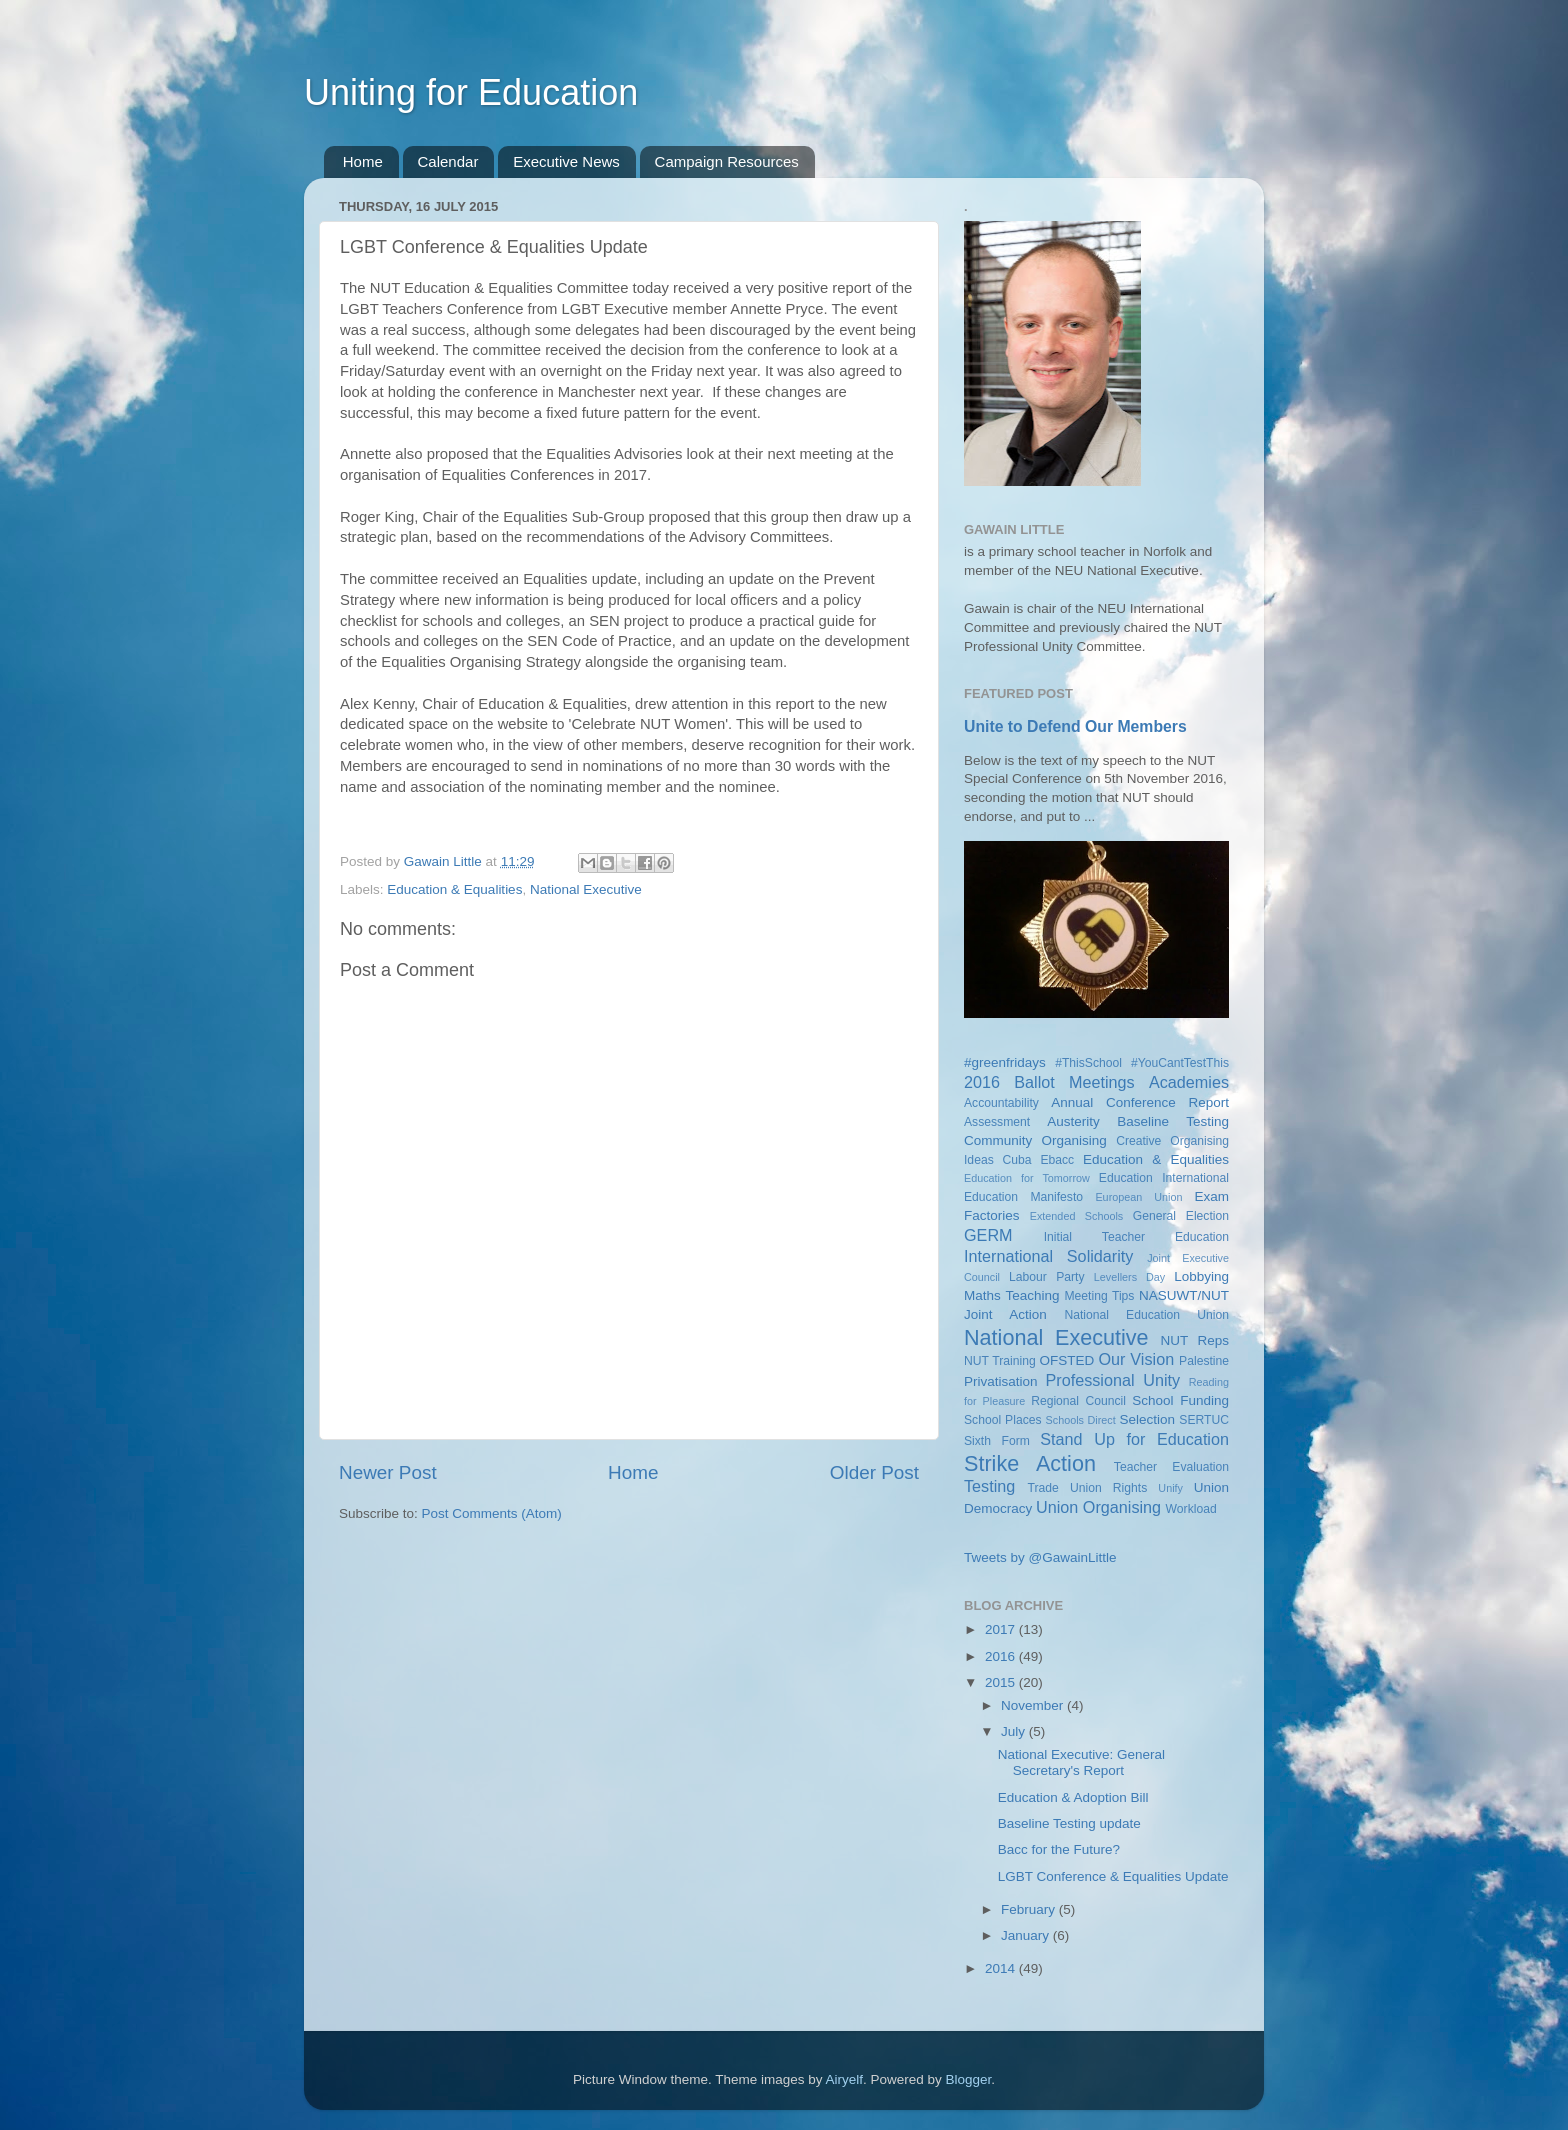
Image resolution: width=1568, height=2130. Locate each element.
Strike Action (1030, 1463)
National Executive (586, 889)
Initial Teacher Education (1136, 1237)
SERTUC (1204, 1420)
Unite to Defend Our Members (1075, 726)
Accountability (1001, 1103)
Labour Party (1046, 1277)
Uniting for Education (471, 92)
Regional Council (1078, 1401)
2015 (1002, 1682)
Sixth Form (997, 1441)
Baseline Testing (1173, 1121)
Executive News (566, 161)
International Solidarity (1048, 1256)
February (1030, 1909)
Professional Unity (1112, 1380)
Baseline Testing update (1069, 1823)
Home (363, 161)
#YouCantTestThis (1180, 1063)
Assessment (997, 1122)
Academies (1189, 1082)
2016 (1002, 1656)
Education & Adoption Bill (1073, 1797)
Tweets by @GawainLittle (1040, 1557)
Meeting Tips (1099, 1296)
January (1027, 1935)
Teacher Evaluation (1171, 1467)
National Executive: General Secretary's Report (1081, 1762)
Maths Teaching (1012, 1295)
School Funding (1180, 1400)
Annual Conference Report (1140, 1102)
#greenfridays (1005, 1062)
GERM (988, 1235)
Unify (1170, 1488)
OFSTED (1067, 1360)
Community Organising (1035, 1140)
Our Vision (1136, 1359)
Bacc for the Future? (1059, 1849)
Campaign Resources (727, 161)
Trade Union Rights (1088, 1488)
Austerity (1073, 1121)
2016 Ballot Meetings (1049, 1082)
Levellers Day (1129, 1277)
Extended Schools (1077, 1216)
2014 (1002, 1968)
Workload (1191, 1509)
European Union (1138, 1197)
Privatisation (1001, 1381)
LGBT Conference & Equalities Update (1113, 1876)
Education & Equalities (454, 889)
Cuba (1017, 1160)
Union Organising (1098, 1507)
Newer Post (388, 1472)
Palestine (1204, 1361)
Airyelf (845, 2079)
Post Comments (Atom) (492, 1513)
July (1015, 1731)
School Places (1003, 1420)
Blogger (969, 2079)
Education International (1164, 1178)
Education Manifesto (1023, 1197)
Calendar (448, 161)
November (1034, 1705)
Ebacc (1057, 1160)
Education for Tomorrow (1027, 1178)
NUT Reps (1194, 1340)
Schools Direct (1081, 1420)
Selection (1147, 1419)
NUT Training (1000, 1361)
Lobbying (1201, 1276)
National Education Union (1146, 1315)
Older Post (874, 1472)
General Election (1181, 1216)
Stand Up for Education (1134, 1439)
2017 (1002, 1629)
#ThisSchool (1088, 1063)
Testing (989, 1486)
